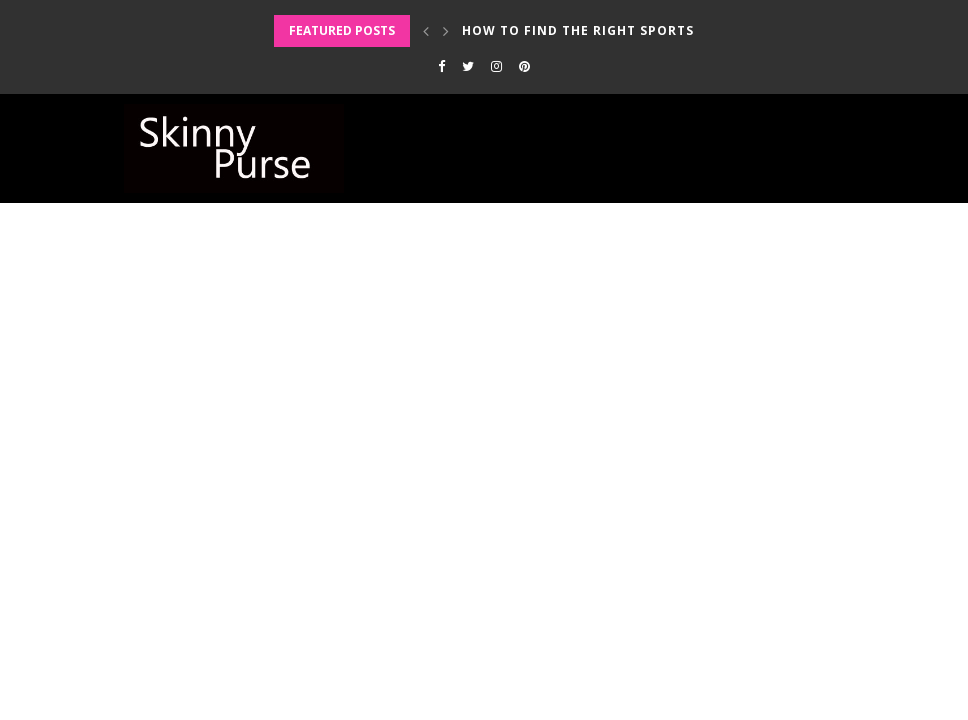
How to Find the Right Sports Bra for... (617, 30)
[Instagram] (496, 66)
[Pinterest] (524, 66)
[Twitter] (468, 66)
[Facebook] (441, 66)
